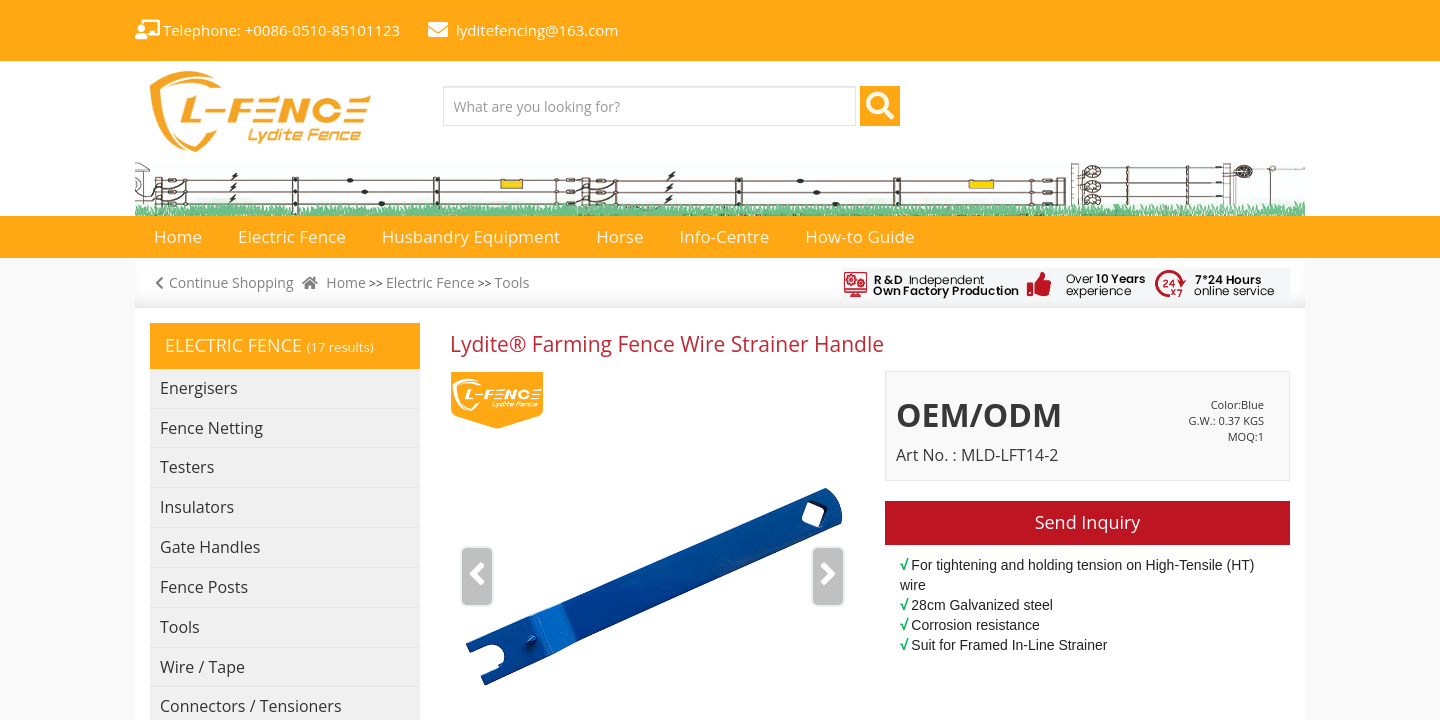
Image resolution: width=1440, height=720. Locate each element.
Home (346, 282)
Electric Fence (430, 282)
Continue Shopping (222, 282)
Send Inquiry (1088, 522)
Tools (512, 282)
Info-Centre (725, 236)
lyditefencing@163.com (537, 30)
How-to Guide (859, 236)
